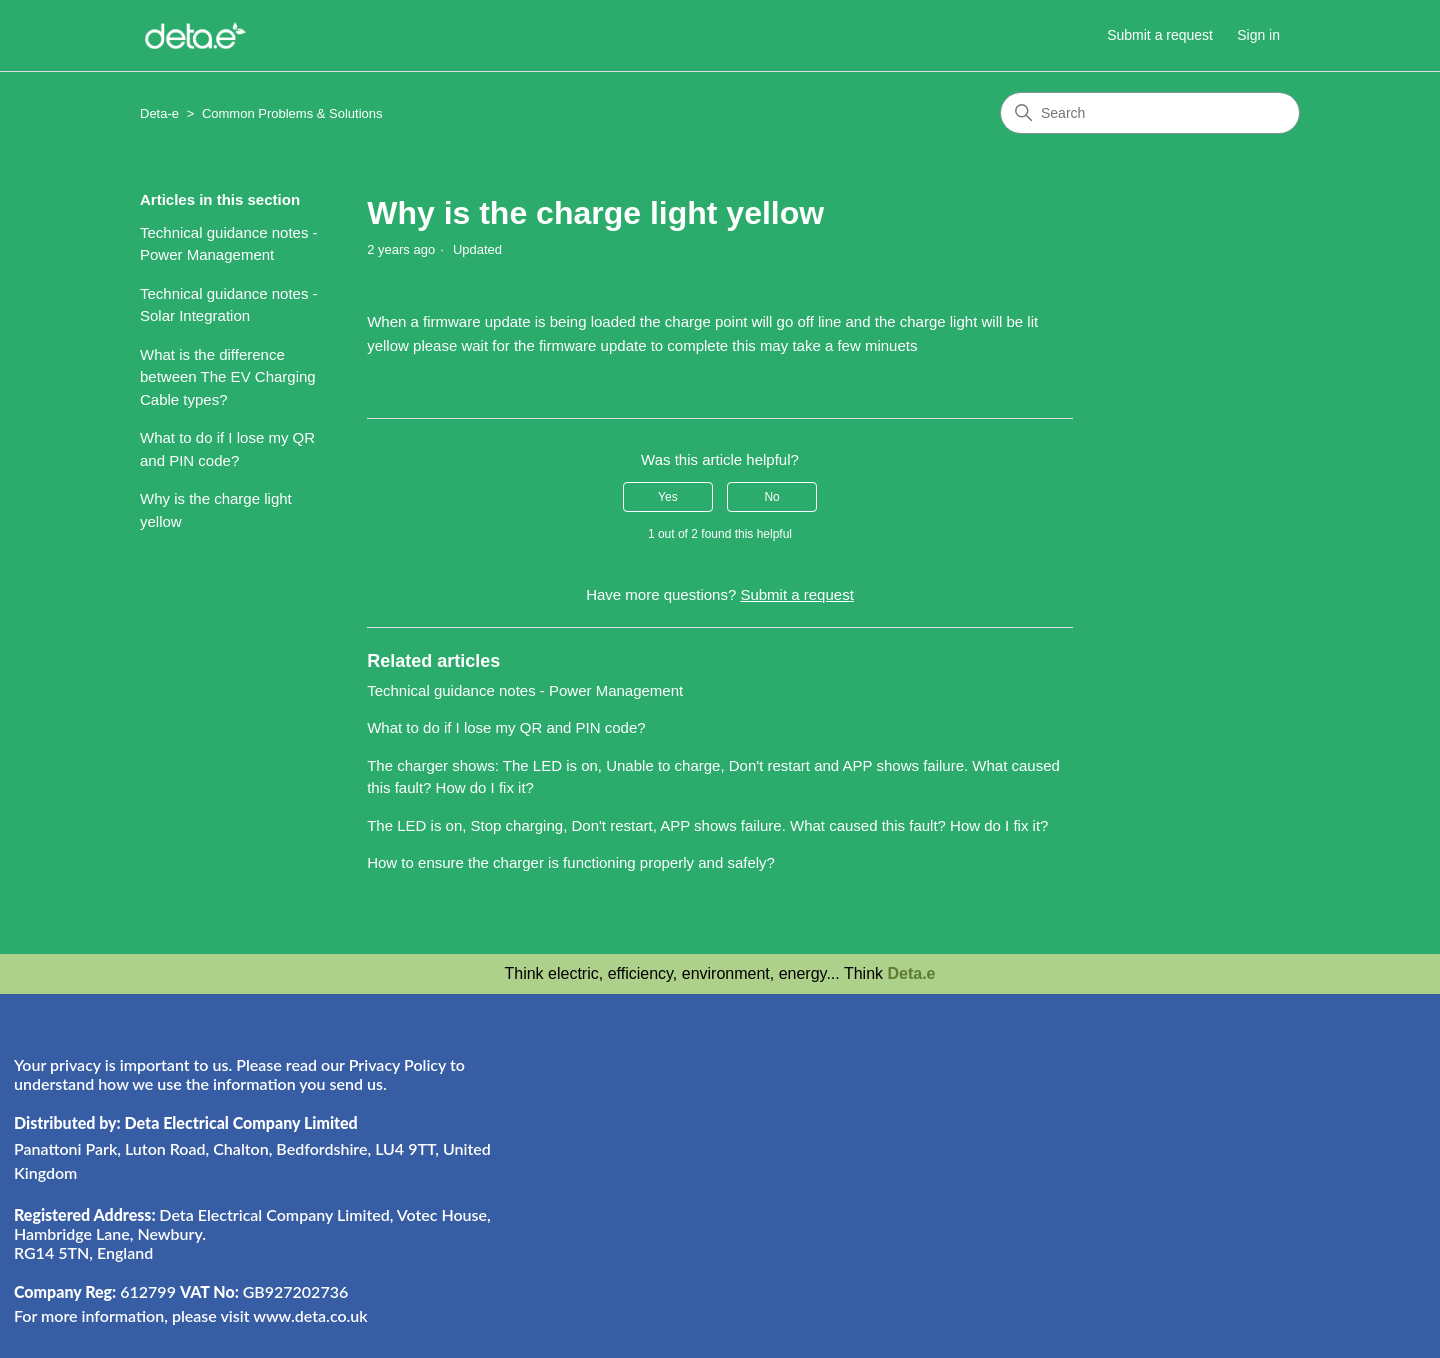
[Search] (1150, 113)
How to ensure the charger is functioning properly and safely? (571, 862)
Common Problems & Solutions (292, 113)
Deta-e (159, 113)
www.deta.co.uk (310, 1315)
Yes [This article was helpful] (668, 497)
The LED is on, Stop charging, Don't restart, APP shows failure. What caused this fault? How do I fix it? (707, 825)
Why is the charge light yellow (216, 510)
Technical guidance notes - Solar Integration (229, 305)
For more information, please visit (191, 1315)
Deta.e (911, 973)
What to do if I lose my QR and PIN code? (227, 449)
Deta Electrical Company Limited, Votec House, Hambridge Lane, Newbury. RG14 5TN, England (252, 1233)
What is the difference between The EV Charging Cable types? (228, 377)
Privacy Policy (397, 1064)
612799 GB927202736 (181, 1291)
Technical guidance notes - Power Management (229, 244)
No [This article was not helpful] (771, 497)
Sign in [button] (1258, 35)
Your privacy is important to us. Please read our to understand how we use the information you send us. (239, 1074)
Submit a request (1160, 35)
